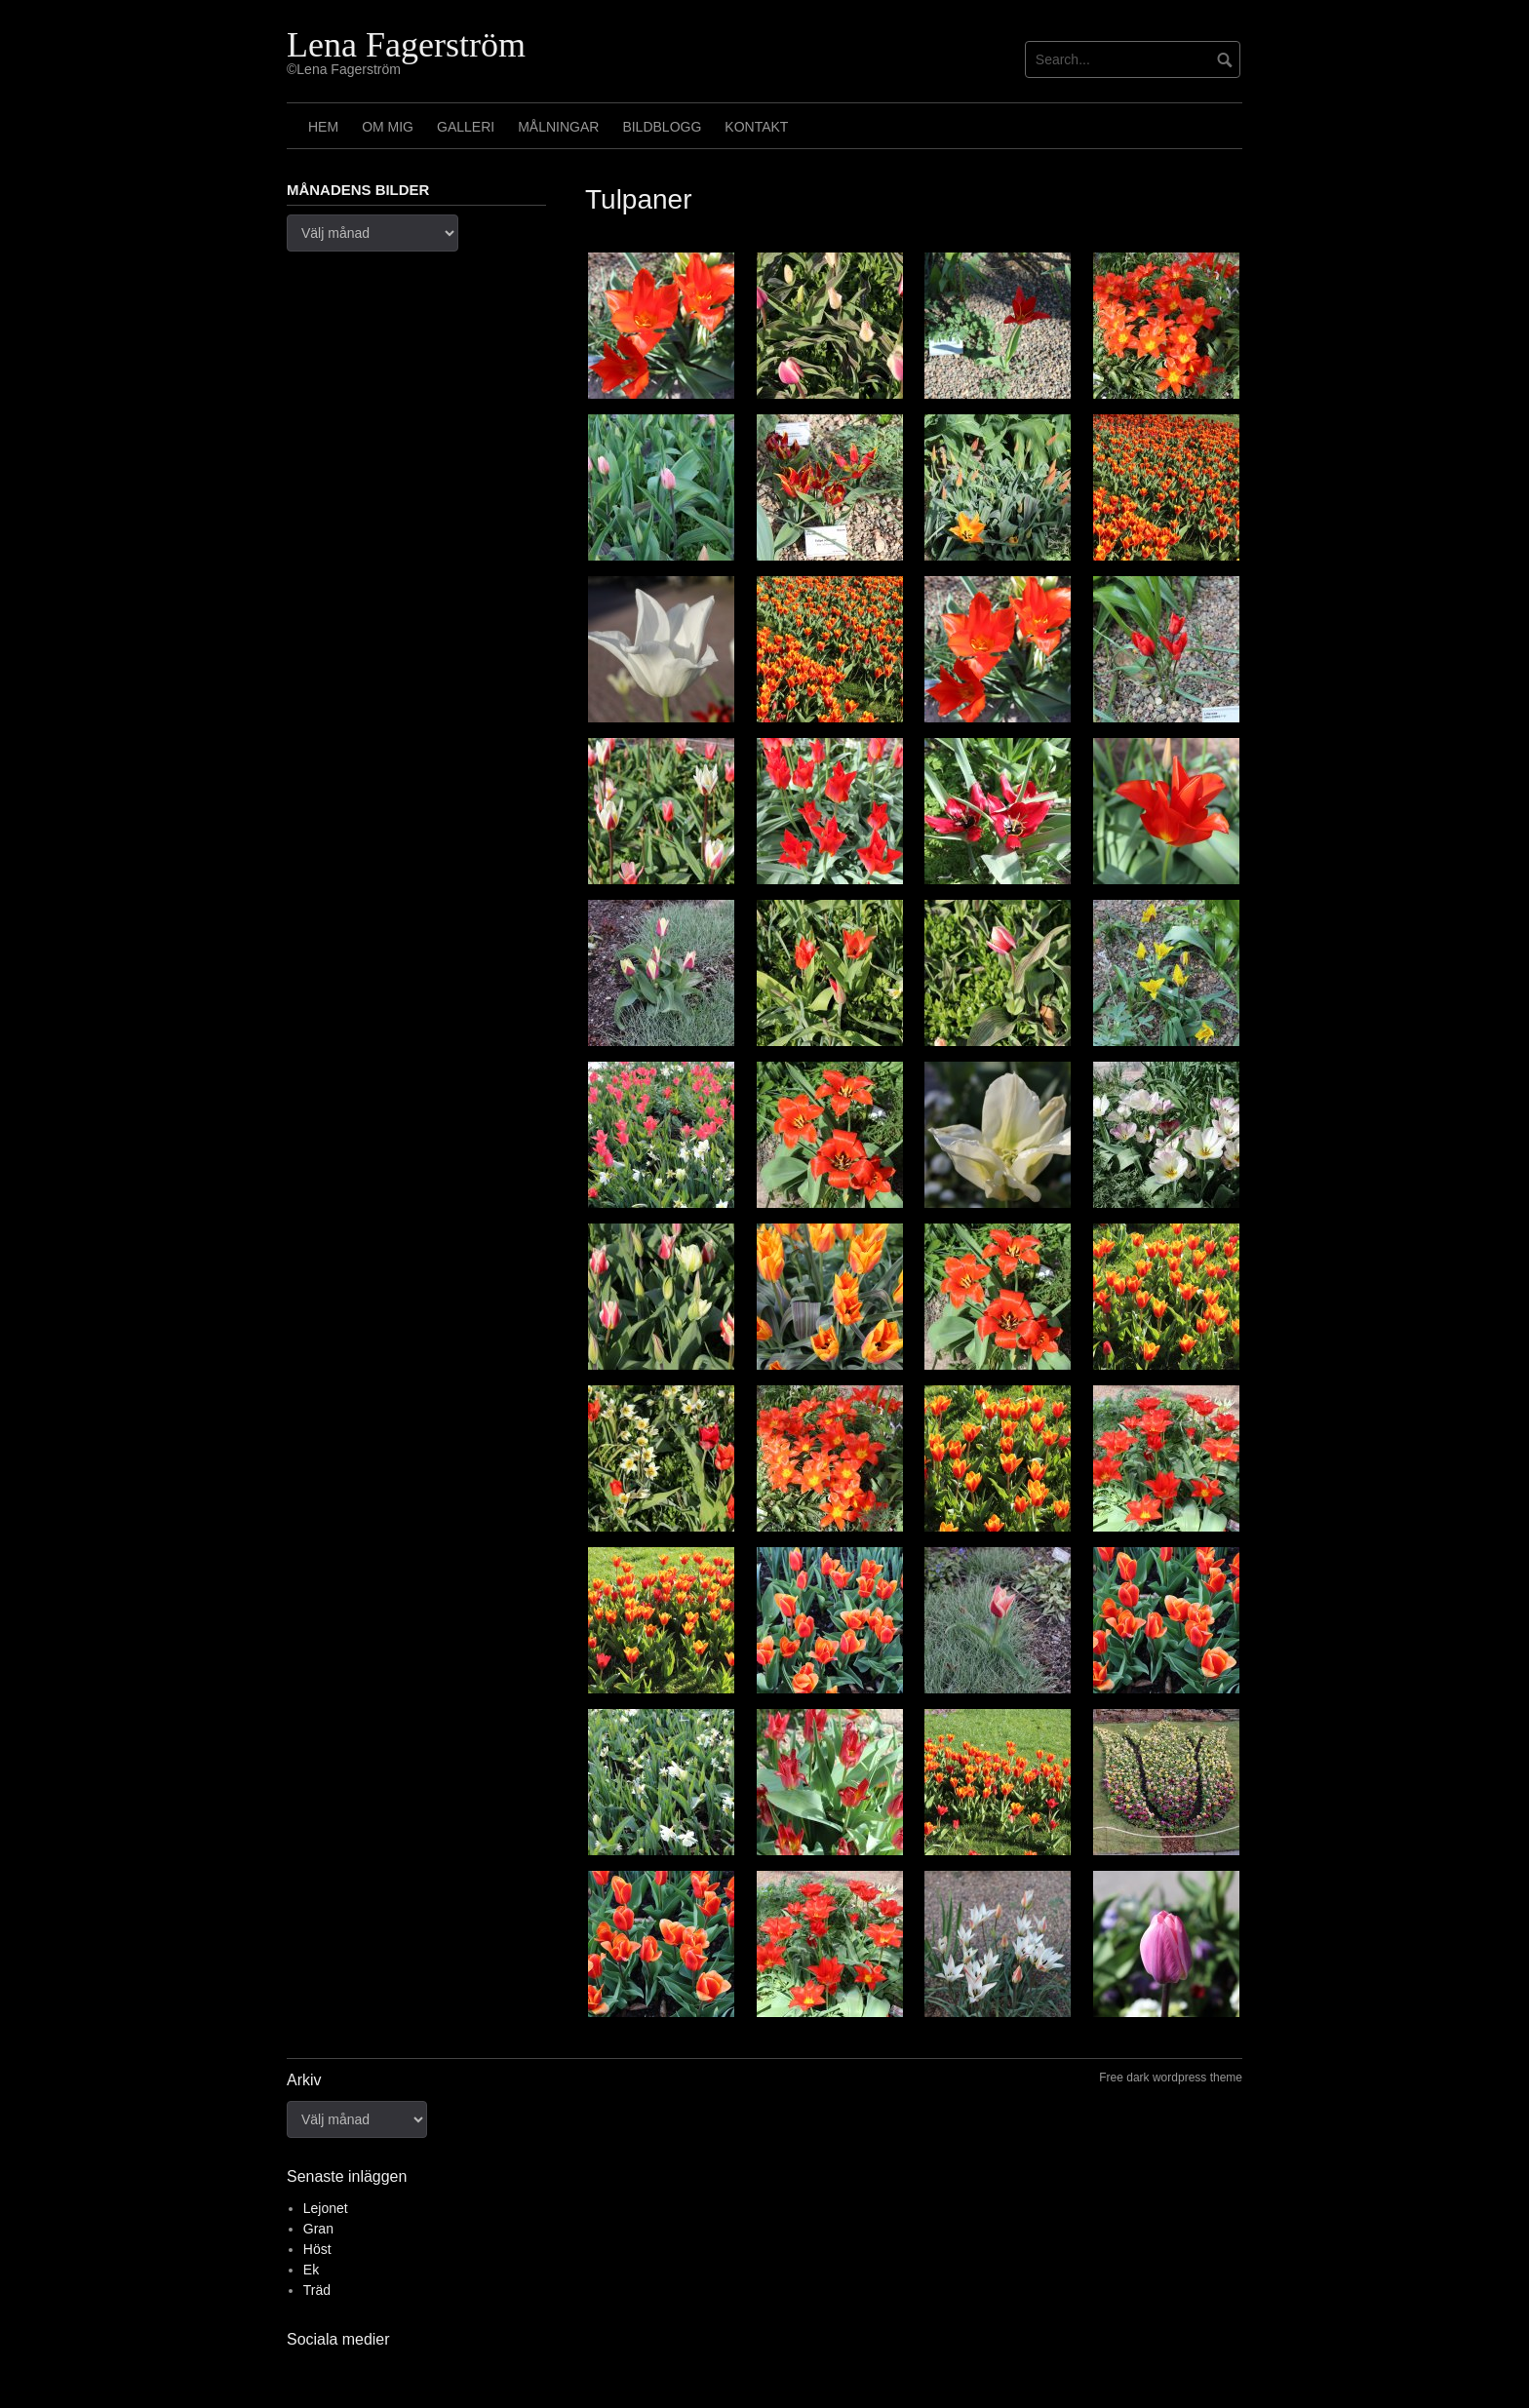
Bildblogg (661, 127)
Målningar (558, 127)
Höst (317, 2249)
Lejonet (325, 2208)
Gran (318, 2228)
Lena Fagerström (406, 44)
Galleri (465, 127)
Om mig (387, 127)
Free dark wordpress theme (1170, 2077)
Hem (323, 127)
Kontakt (756, 127)
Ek (311, 2269)
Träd (317, 2290)
